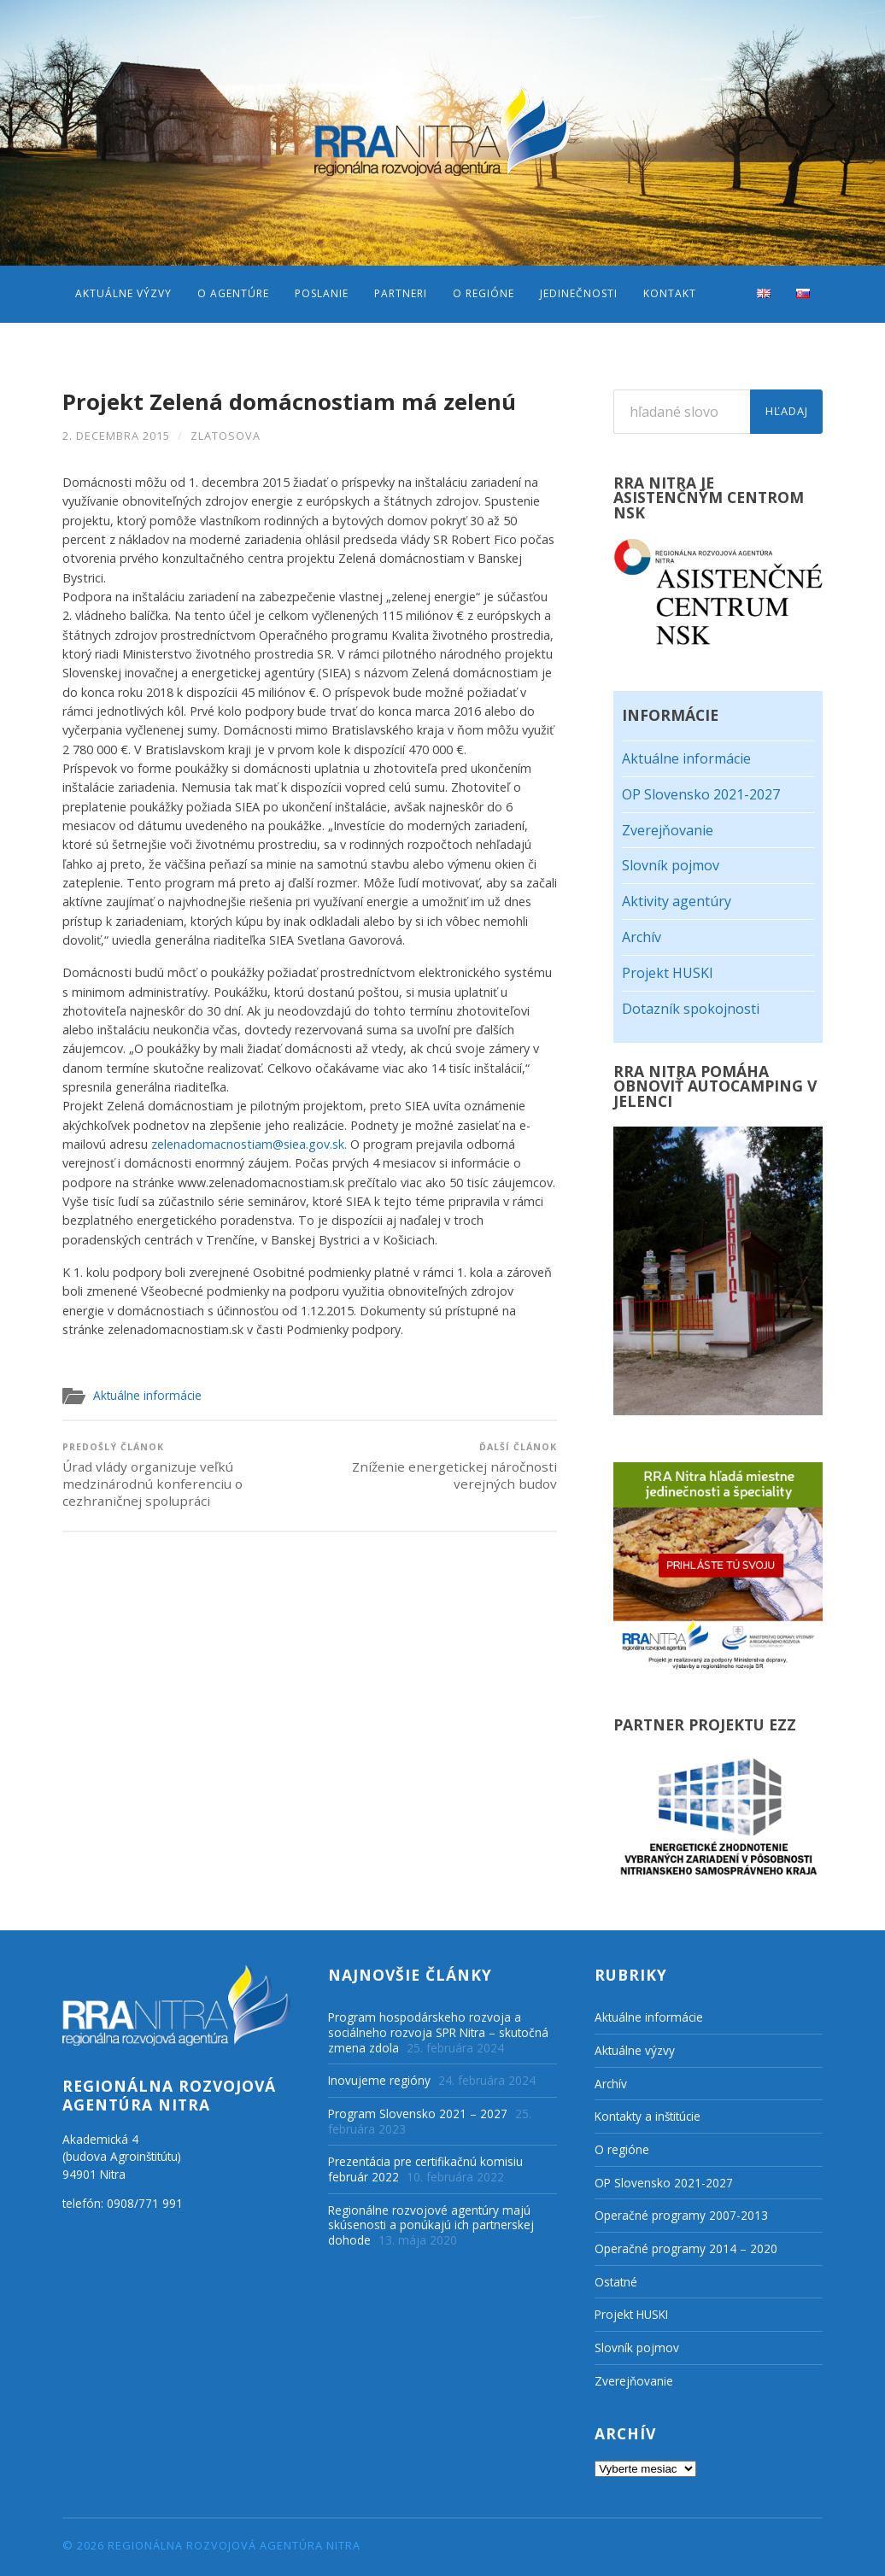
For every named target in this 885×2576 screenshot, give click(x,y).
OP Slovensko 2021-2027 (701, 794)
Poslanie (322, 293)
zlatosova (225, 435)
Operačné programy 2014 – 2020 (686, 2248)
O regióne (483, 293)
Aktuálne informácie (147, 1395)
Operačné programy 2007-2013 (681, 2215)
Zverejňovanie (667, 830)
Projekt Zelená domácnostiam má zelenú (289, 402)
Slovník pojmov (670, 865)
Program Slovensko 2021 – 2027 (417, 2113)
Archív (641, 937)
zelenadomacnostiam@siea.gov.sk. (249, 1144)
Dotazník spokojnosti (690, 1008)
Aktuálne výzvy (123, 293)
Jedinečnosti (579, 293)
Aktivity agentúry (676, 901)
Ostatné (616, 2282)
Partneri (400, 293)
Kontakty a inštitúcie (647, 2116)
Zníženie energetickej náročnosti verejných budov (435, 1466)
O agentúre (233, 293)
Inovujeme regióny (379, 2080)
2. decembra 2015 (116, 435)
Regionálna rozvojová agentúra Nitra (234, 2545)
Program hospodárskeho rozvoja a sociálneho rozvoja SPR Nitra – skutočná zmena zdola (438, 2032)
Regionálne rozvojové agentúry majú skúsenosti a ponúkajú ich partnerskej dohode (431, 2225)
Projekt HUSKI (667, 972)
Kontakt (669, 293)
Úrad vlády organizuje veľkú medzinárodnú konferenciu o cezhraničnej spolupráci (183, 1475)
